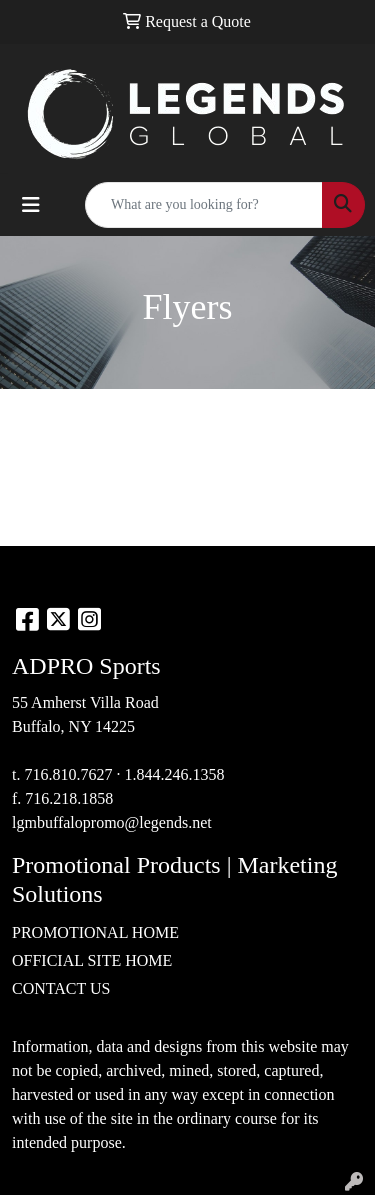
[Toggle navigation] (31, 205)
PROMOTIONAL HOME (95, 932)
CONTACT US (61, 988)
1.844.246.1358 (174, 774)
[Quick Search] (204, 205)
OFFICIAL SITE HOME (92, 960)
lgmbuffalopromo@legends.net (112, 822)
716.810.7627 (68, 774)
